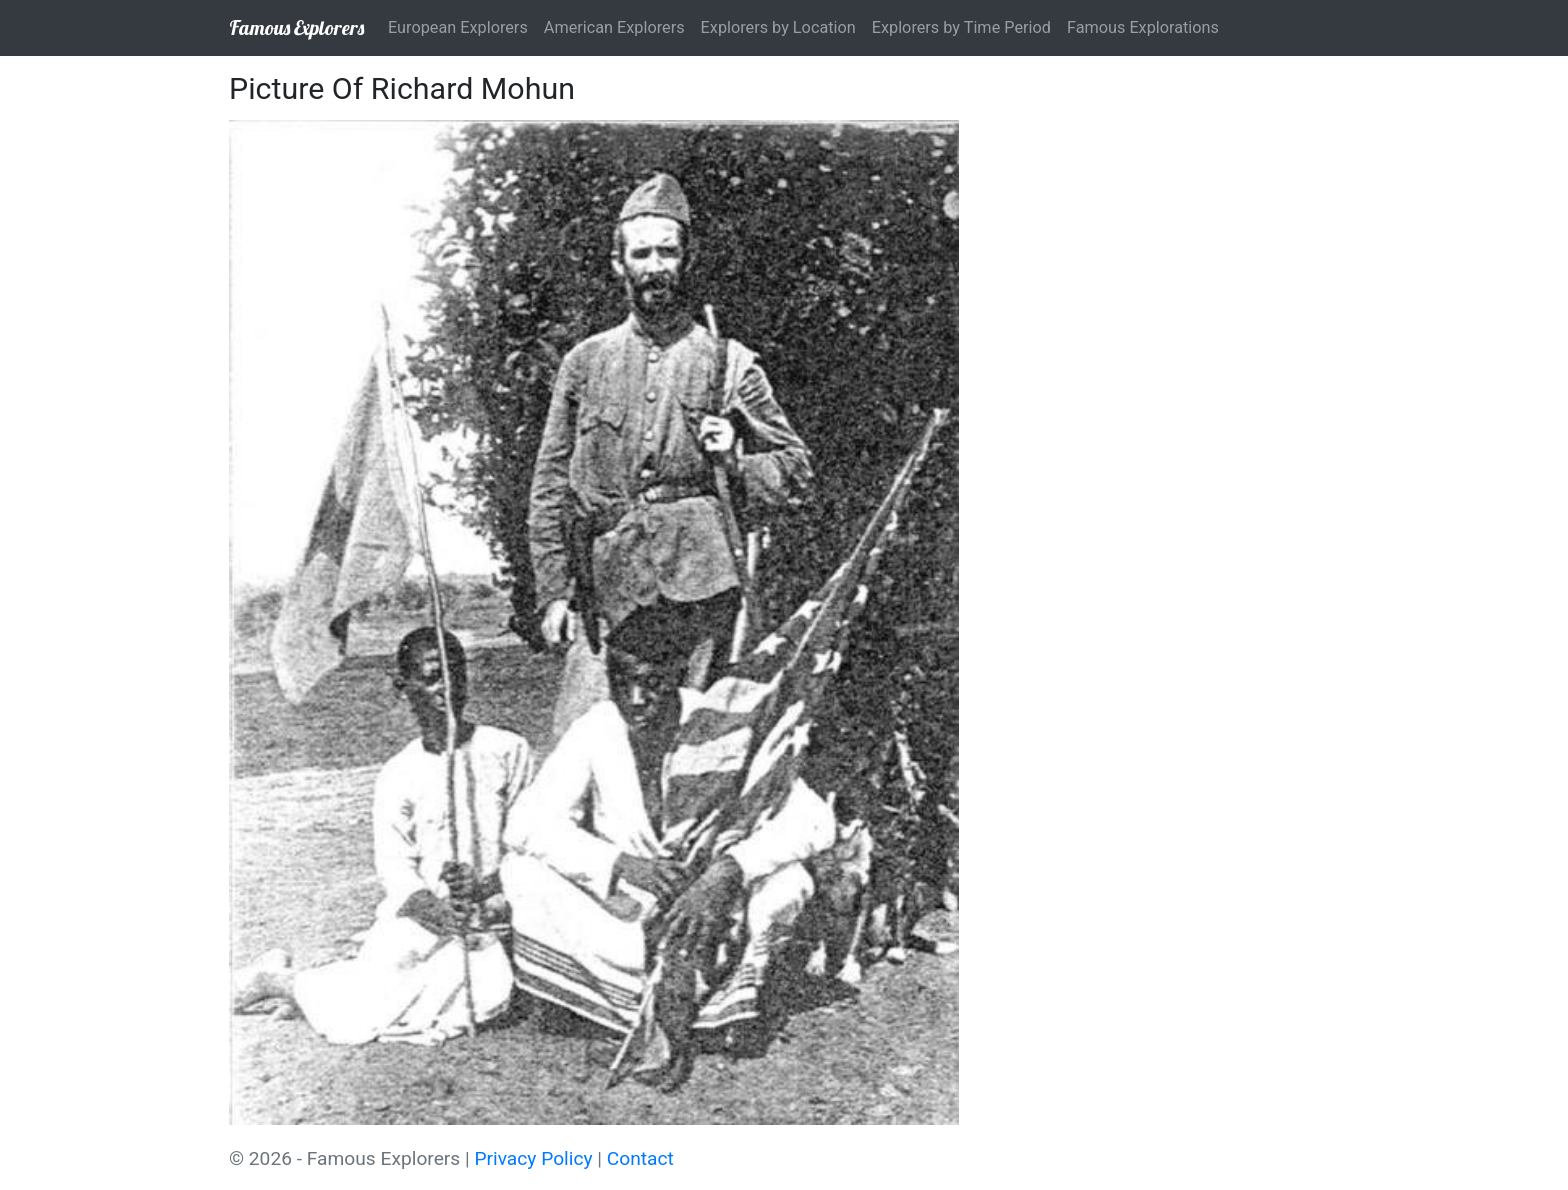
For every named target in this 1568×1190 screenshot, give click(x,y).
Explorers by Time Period (961, 27)
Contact (640, 1158)
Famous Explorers (296, 27)
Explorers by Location (778, 27)
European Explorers (458, 27)
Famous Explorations (1143, 27)
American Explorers (614, 27)
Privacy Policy (533, 1158)
